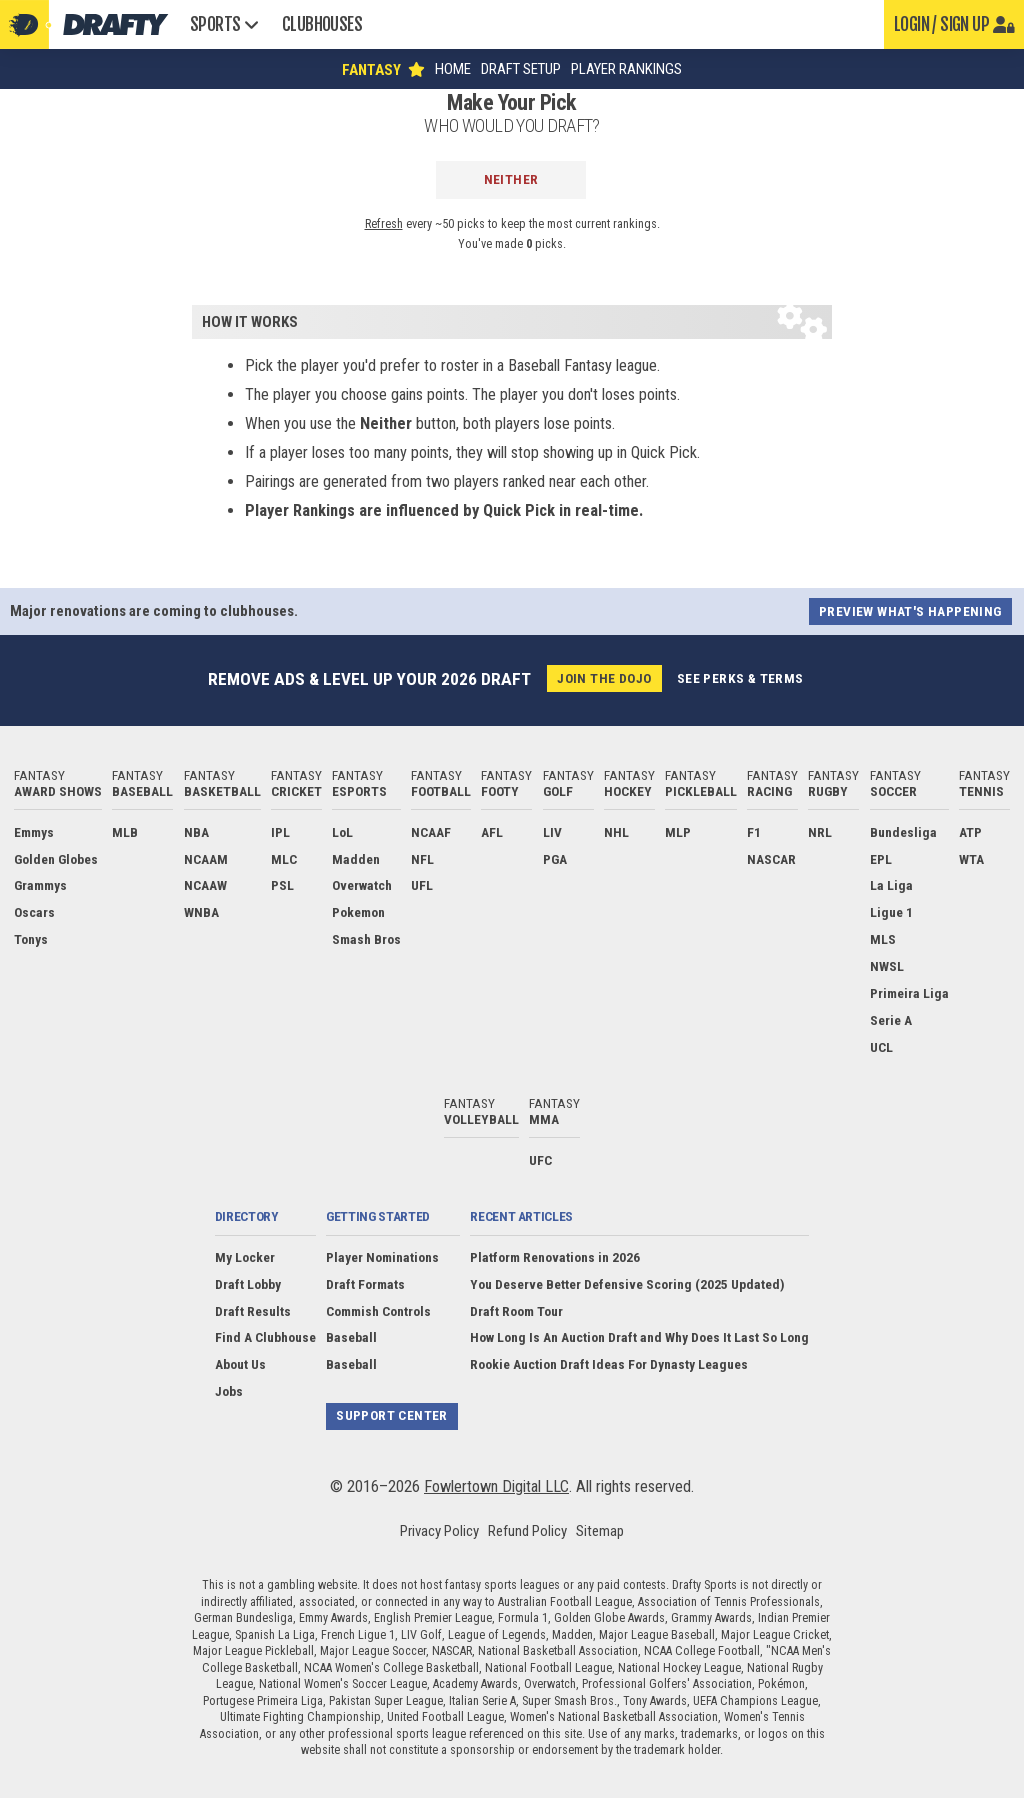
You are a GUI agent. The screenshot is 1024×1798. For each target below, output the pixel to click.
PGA (555, 859)
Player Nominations (382, 1257)
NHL (616, 832)
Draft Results (253, 1311)
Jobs (229, 1391)
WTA (971, 859)
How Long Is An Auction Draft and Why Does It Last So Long (639, 1337)
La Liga (891, 885)
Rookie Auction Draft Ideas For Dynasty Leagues (609, 1364)
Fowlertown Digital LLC (496, 1486)
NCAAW (205, 885)
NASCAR (771, 859)
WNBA (201, 912)
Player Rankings (626, 70)
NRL (820, 832)
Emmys (34, 832)
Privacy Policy (439, 1531)
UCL (881, 1047)
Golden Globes (56, 859)
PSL (282, 885)
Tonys (31, 939)
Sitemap (600, 1531)
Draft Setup (521, 70)
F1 (754, 832)
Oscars (34, 912)
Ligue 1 (891, 912)
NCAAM (206, 859)
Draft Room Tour (516, 1311)
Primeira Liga (909, 993)
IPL (280, 832)
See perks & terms (740, 678)
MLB (125, 832)
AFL (492, 832)
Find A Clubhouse (265, 1337)
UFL (422, 885)
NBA (196, 832)
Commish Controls (378, 1311)
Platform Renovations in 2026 (555, 1257)
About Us (240, 1364)
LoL (342, 832)
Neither (511, 179)
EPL (881, 859)
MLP (678, 832)
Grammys (40, 885)
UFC (540, 1160)
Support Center (392, 1415)
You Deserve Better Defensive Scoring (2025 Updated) (627, 1284)
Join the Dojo (604, 678)
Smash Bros (366, 939)
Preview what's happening (910, 611)
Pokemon (358, 912)
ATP (970, 832)
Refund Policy (527, 1531)
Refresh (384, 224)
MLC (284, 859)
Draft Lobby (248, 1284)
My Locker (245, 1257)
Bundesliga (903, 832)
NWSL (887, 966)
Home (453, 70)
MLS (883, 939)
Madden (356, 859)
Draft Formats (365, 1284)
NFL (422, 859)
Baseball (351, 1337)
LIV (552, 832)
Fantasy (58, 783)
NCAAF (431, 832)
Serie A (891, 1020)
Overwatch (362, 885)
